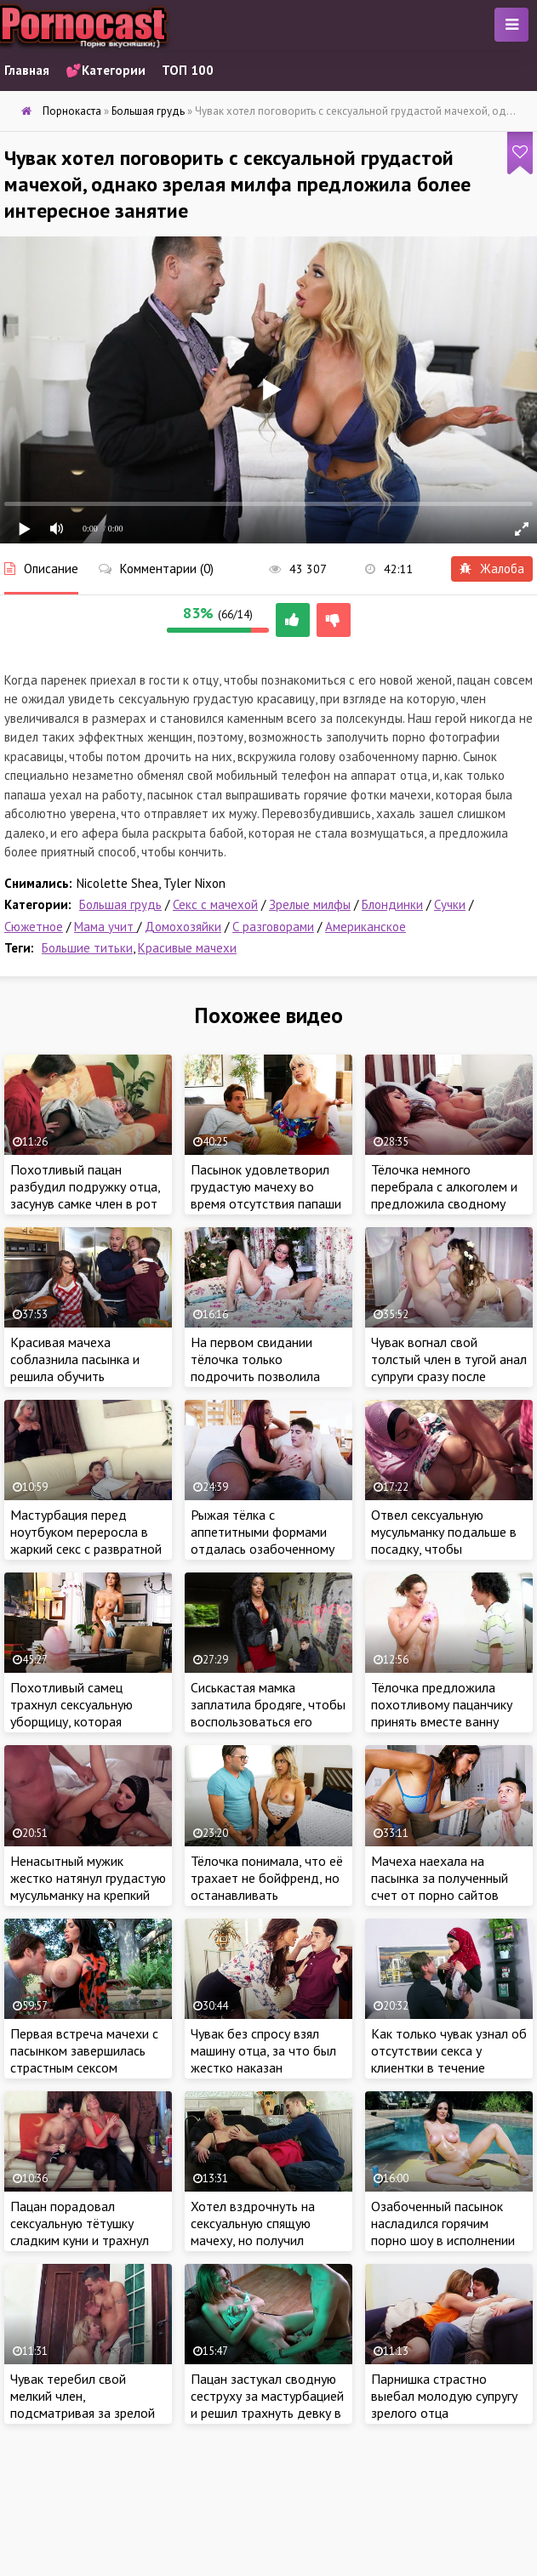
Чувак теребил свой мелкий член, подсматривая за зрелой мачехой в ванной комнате (82, 2412)
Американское (365, 926)
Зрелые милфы (310, 904)
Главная (26, 70)
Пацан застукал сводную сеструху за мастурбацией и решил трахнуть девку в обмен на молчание (267, 2404)
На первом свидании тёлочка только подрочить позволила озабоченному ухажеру (259, 1367)
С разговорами (273, 926)
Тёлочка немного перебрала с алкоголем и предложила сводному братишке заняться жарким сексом (444, 1203)
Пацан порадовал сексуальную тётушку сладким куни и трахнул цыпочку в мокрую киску (80, 2232)
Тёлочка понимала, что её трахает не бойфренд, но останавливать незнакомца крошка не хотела (267, 1894)
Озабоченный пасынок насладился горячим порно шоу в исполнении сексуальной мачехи (443, 2232)
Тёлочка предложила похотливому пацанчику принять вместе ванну (441, 1704)
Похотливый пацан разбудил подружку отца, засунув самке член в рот (85, 1186)
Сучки (450, 904)
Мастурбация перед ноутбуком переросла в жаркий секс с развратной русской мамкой (86, 1540)
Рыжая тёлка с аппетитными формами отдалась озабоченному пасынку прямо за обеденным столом (262, 1548)
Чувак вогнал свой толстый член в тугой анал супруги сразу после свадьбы (449, 1367)
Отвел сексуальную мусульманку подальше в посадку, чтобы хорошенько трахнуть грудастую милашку (444, 1548)
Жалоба (492, 568)
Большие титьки (87, 948)
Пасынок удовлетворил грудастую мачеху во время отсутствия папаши (266, 1186)
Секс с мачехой (215, 904)
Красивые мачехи (187, 948)
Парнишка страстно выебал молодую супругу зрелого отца (444, 2395)
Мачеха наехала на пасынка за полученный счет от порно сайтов (439, 1877)
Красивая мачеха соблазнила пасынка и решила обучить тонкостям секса (75, 1367)
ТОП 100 (188, 70)
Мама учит (105, 926)
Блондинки (392, 904)
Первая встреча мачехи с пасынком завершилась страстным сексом (84, 2050)
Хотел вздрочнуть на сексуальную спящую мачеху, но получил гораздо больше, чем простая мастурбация (253, 2240)
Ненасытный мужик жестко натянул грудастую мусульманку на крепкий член (88, 1886)
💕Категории (106, 70)
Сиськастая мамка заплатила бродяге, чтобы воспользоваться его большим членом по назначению (268, 1721)
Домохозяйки (183, 926)
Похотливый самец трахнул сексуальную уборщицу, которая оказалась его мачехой (77, 1713)
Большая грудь (120, 904)
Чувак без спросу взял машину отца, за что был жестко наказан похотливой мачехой (263, 2059)
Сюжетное (33, 926)
